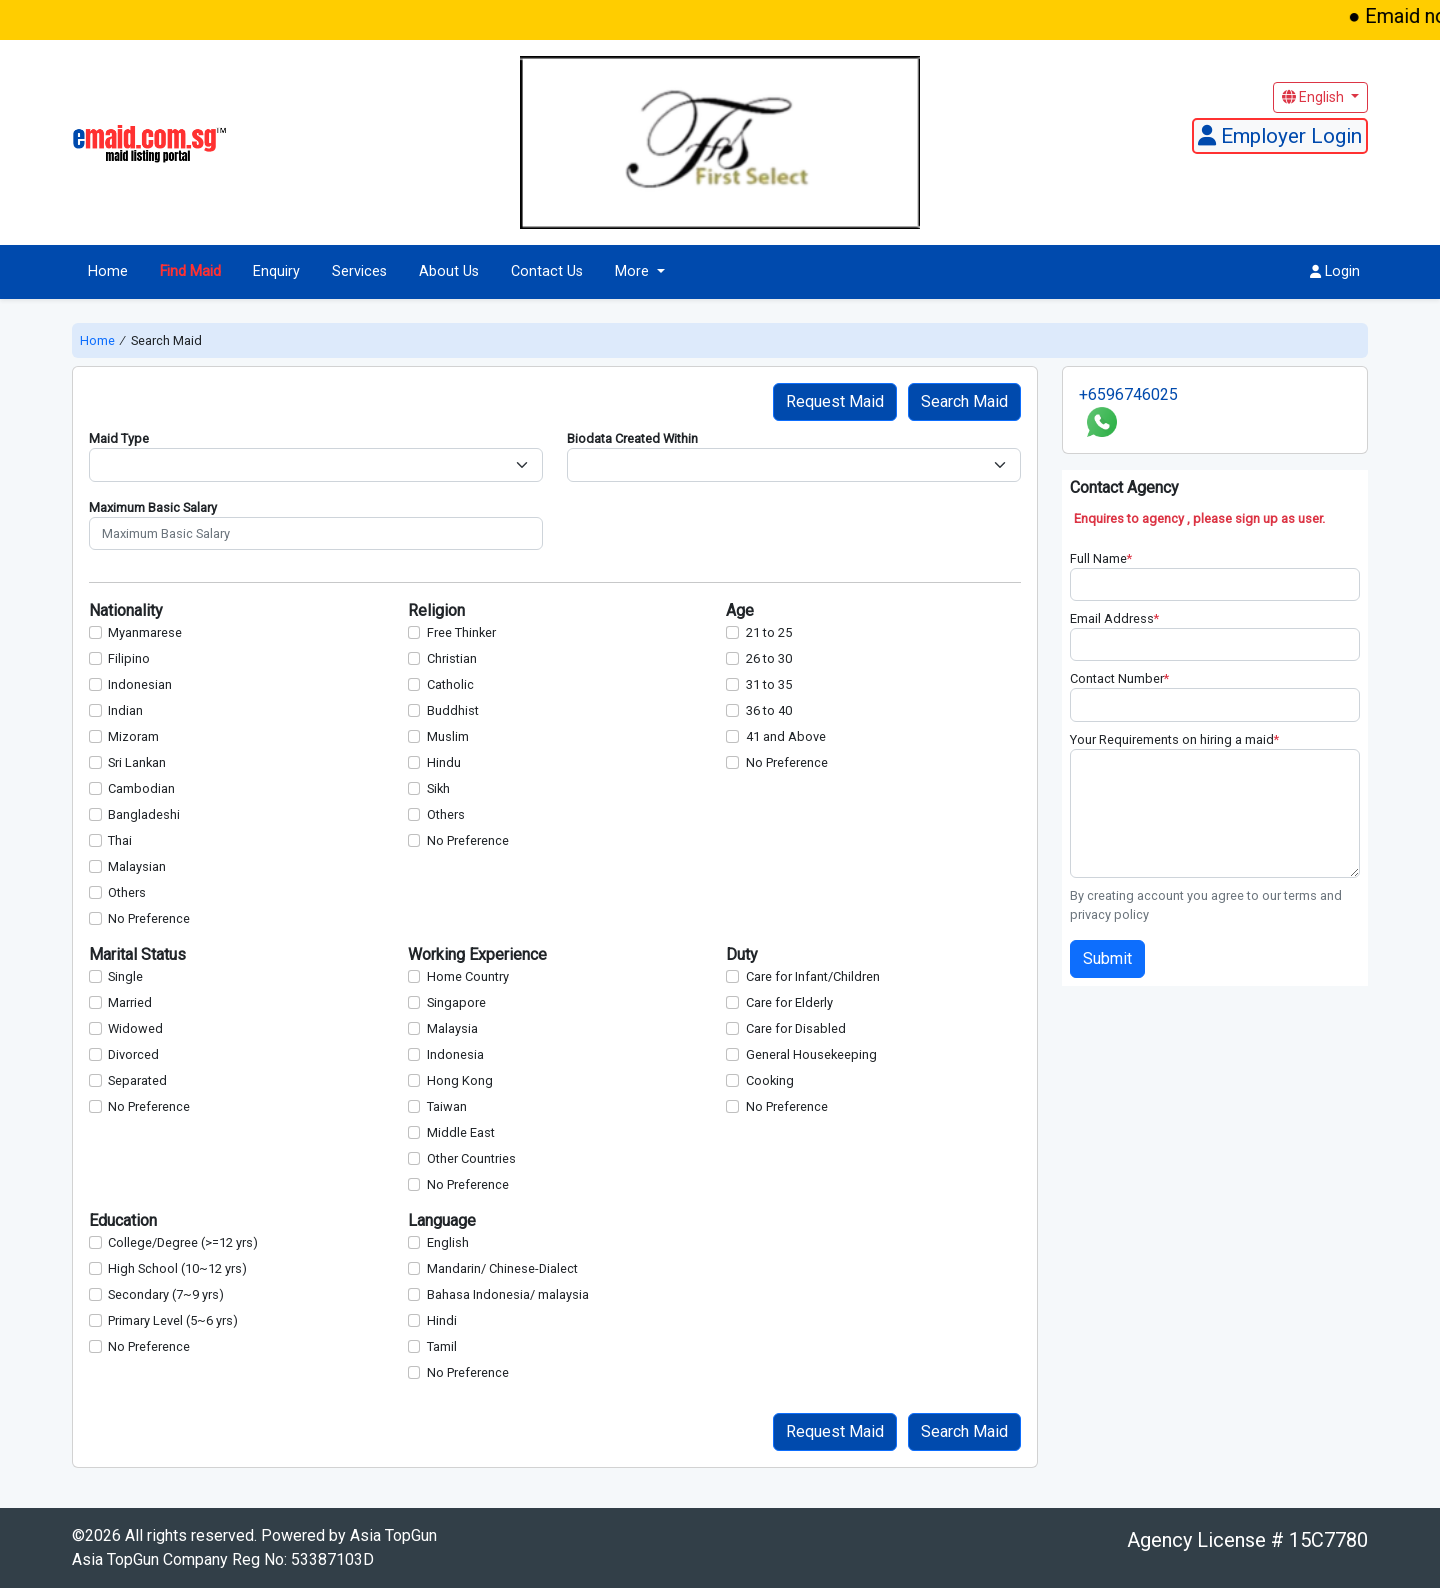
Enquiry (276, 271)
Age (740, 610)
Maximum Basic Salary (153, 507)
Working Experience (477, 954)
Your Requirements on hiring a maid (1174, 739)
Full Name (1101, 558)
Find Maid (190, 271)
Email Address (1114, 618)
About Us (449, 271)
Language (442, 1220)
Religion (436, 610)
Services (359, 271)
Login (1335, 271)
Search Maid (964, 401)
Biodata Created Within (632, 438)
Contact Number (1119, 678)
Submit (1107, 958)
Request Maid (835, 401)
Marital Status (137, 954)
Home (108, 271)
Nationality (126, 610)
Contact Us (547, 271)
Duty (742, 954)
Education (123, 1220)
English (1314, 97)
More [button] (634, 271)
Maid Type (119, 438)
